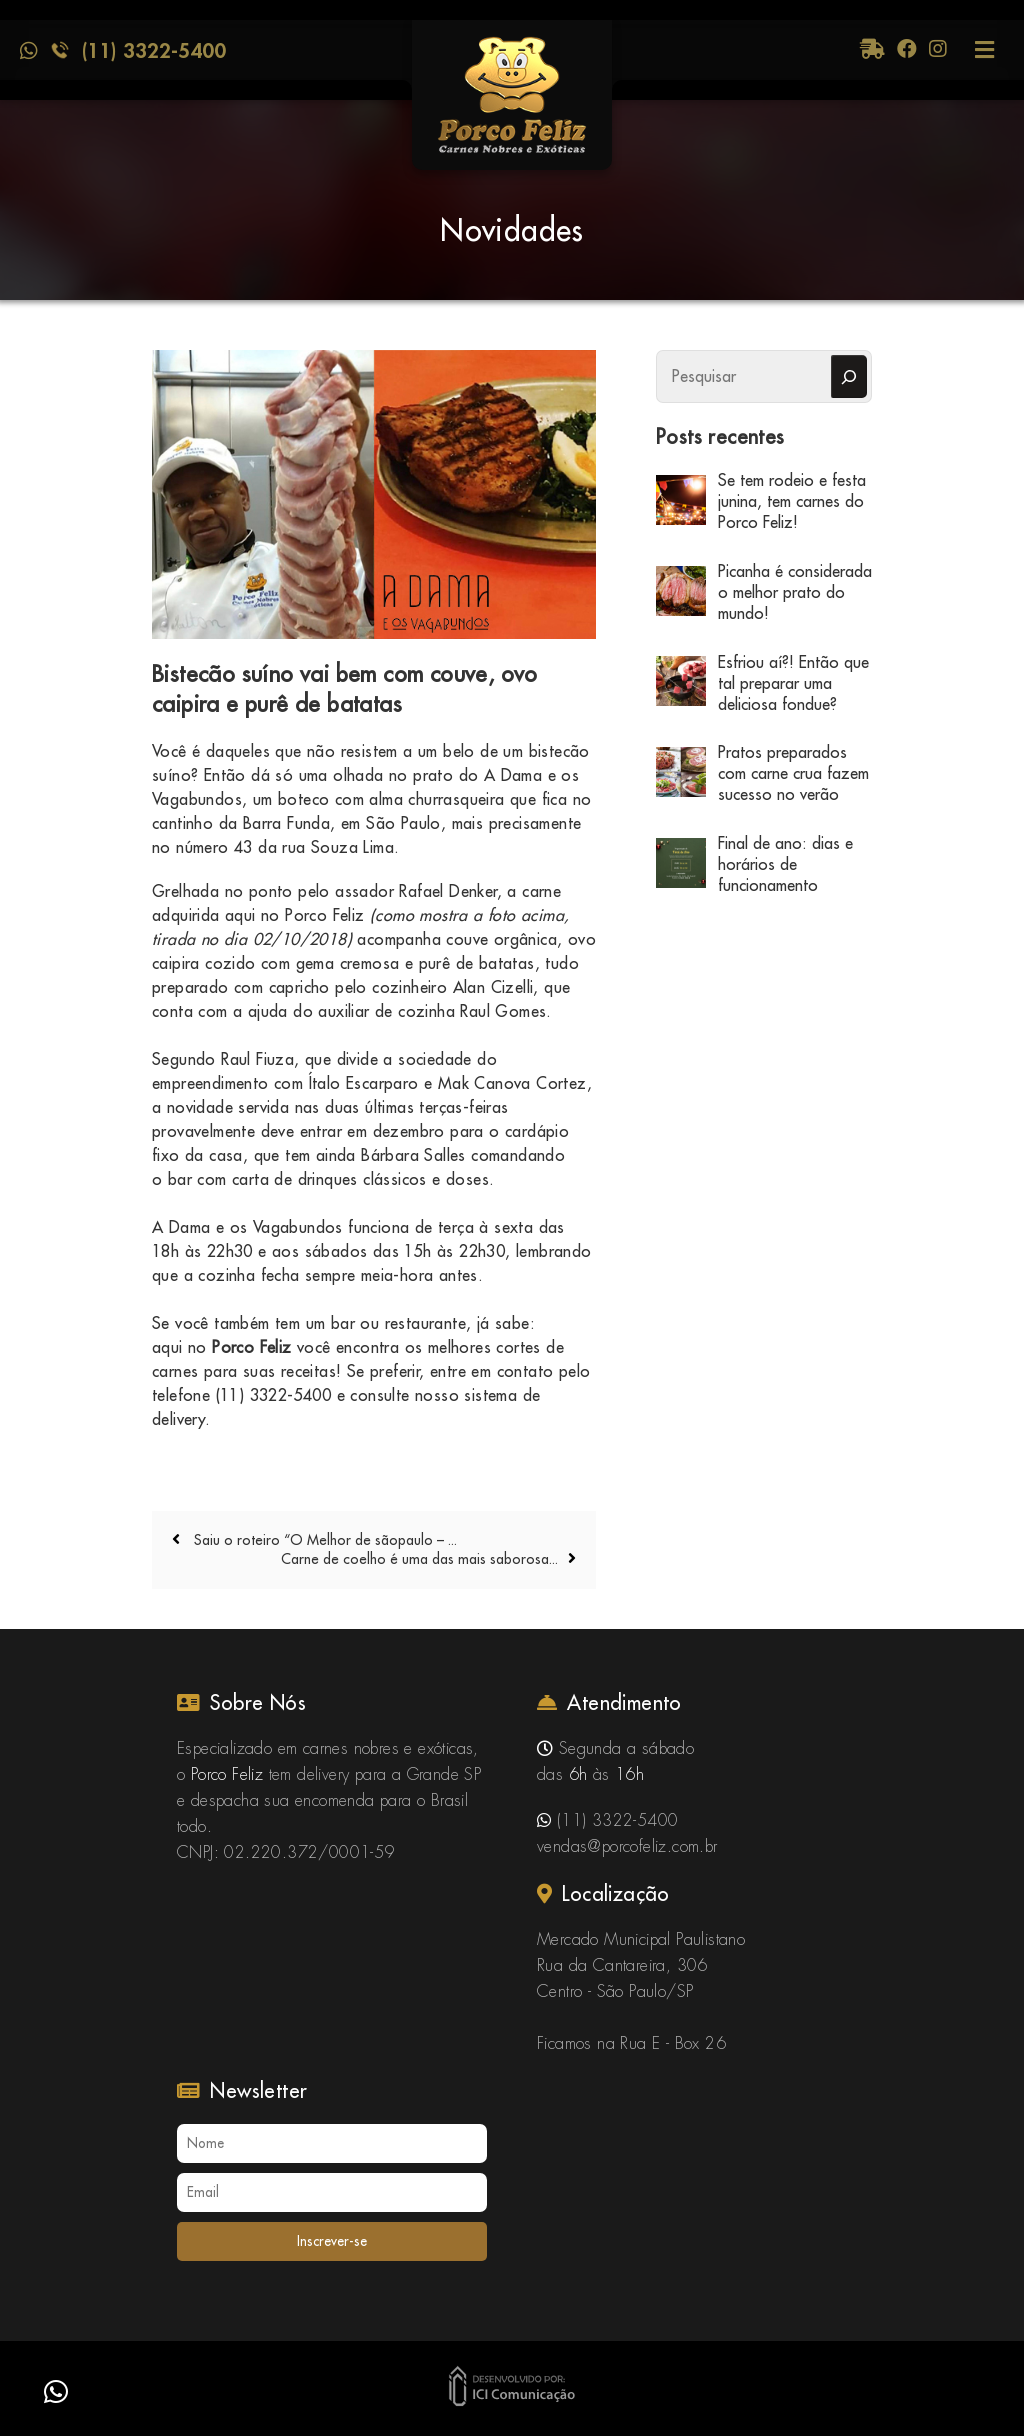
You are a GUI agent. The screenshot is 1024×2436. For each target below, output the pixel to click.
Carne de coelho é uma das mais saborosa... (419, 1559)
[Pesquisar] (849, 376)
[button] (56, 2392)
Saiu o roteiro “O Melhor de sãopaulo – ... (323, 1540)
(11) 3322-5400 (154, 50)
